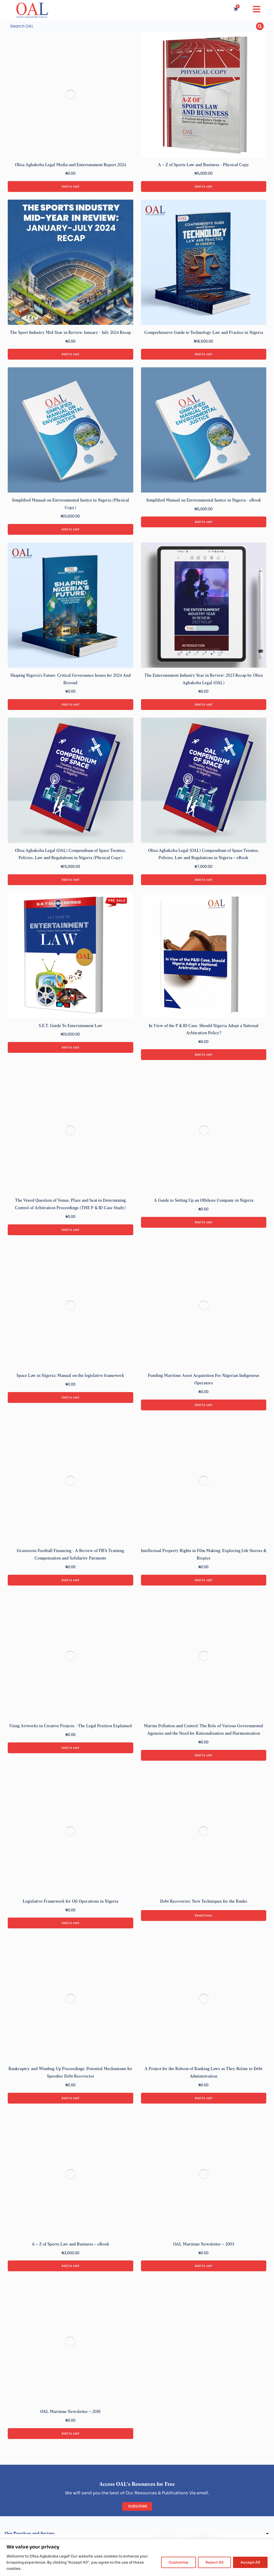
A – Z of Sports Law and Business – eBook (70, 2246)
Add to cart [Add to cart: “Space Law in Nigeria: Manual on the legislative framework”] (70, 1399)
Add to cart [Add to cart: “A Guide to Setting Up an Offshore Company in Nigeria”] (203, 1224)
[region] (137, 2557)
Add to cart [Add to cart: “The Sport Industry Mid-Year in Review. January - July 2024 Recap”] (70, 355)
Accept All (250, 2562)
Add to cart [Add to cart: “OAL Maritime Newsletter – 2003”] (203, 2267)
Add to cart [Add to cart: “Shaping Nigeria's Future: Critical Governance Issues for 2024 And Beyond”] (70, 706)
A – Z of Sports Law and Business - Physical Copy (203, 166)
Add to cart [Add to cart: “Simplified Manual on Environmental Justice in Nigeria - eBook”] (203, 523)
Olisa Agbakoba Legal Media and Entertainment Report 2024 (70, 166)
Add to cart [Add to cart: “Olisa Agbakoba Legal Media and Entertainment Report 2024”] (70, 188)
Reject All (214, 2562)
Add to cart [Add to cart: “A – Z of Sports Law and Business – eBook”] (70, 2267)
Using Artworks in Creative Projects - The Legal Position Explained (70, 1728)
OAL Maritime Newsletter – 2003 (203, 2246)
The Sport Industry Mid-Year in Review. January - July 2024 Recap (70, 334)
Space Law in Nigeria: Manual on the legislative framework (70, 1377)
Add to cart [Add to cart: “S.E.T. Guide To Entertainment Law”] (70, 1049)
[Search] (260, 27)
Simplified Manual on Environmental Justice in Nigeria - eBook (203, 502)
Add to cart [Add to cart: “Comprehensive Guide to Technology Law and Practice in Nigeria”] (203, 355)
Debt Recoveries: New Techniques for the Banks (203, 1903)
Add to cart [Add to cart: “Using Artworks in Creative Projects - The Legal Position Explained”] (70, 1749)
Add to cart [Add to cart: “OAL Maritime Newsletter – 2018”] (70, 2435)
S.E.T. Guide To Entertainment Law (70, 1027)
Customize (178, 2562)
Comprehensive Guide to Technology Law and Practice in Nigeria (203, 334)
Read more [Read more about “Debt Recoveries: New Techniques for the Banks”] (203, 1917)
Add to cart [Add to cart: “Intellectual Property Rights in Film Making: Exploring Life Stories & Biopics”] (203, 1581)
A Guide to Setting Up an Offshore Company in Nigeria (203, 1202)
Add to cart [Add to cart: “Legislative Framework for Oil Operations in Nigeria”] (70, 1924)
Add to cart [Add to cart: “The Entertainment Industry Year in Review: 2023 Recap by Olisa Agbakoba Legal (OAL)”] (203, 706)
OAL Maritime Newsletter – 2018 (70, 2413)
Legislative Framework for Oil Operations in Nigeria (70, 1903)
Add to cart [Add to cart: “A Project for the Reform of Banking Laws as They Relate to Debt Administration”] (203, 2099)
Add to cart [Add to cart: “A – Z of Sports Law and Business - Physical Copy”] (203, 188)
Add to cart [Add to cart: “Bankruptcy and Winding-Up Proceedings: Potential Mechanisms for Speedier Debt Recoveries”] (70, 2099)
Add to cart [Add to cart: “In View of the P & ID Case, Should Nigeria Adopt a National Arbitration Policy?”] (203, 1056)
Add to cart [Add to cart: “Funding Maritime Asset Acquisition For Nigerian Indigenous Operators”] (203, 1406)
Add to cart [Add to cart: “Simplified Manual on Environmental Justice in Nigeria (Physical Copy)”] (70, 531)
